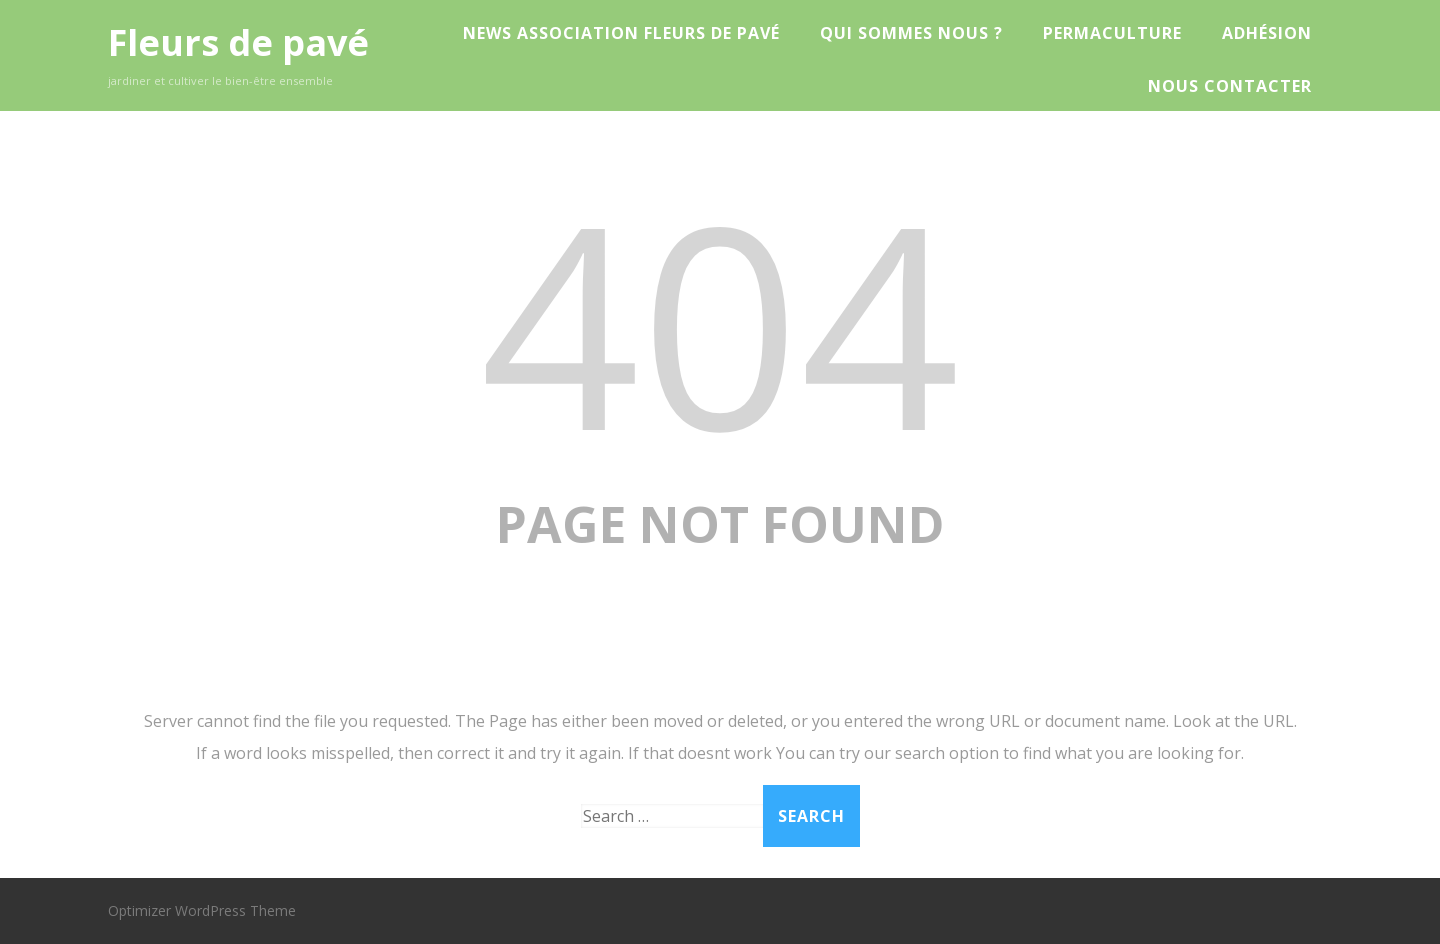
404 (720, 321)
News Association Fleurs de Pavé (621, 33)
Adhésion (1267, 33)
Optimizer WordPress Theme (202, 910)
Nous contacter (1230, 86)
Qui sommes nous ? (911, 33)
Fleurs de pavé (238, 42)
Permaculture (1112, 33)
